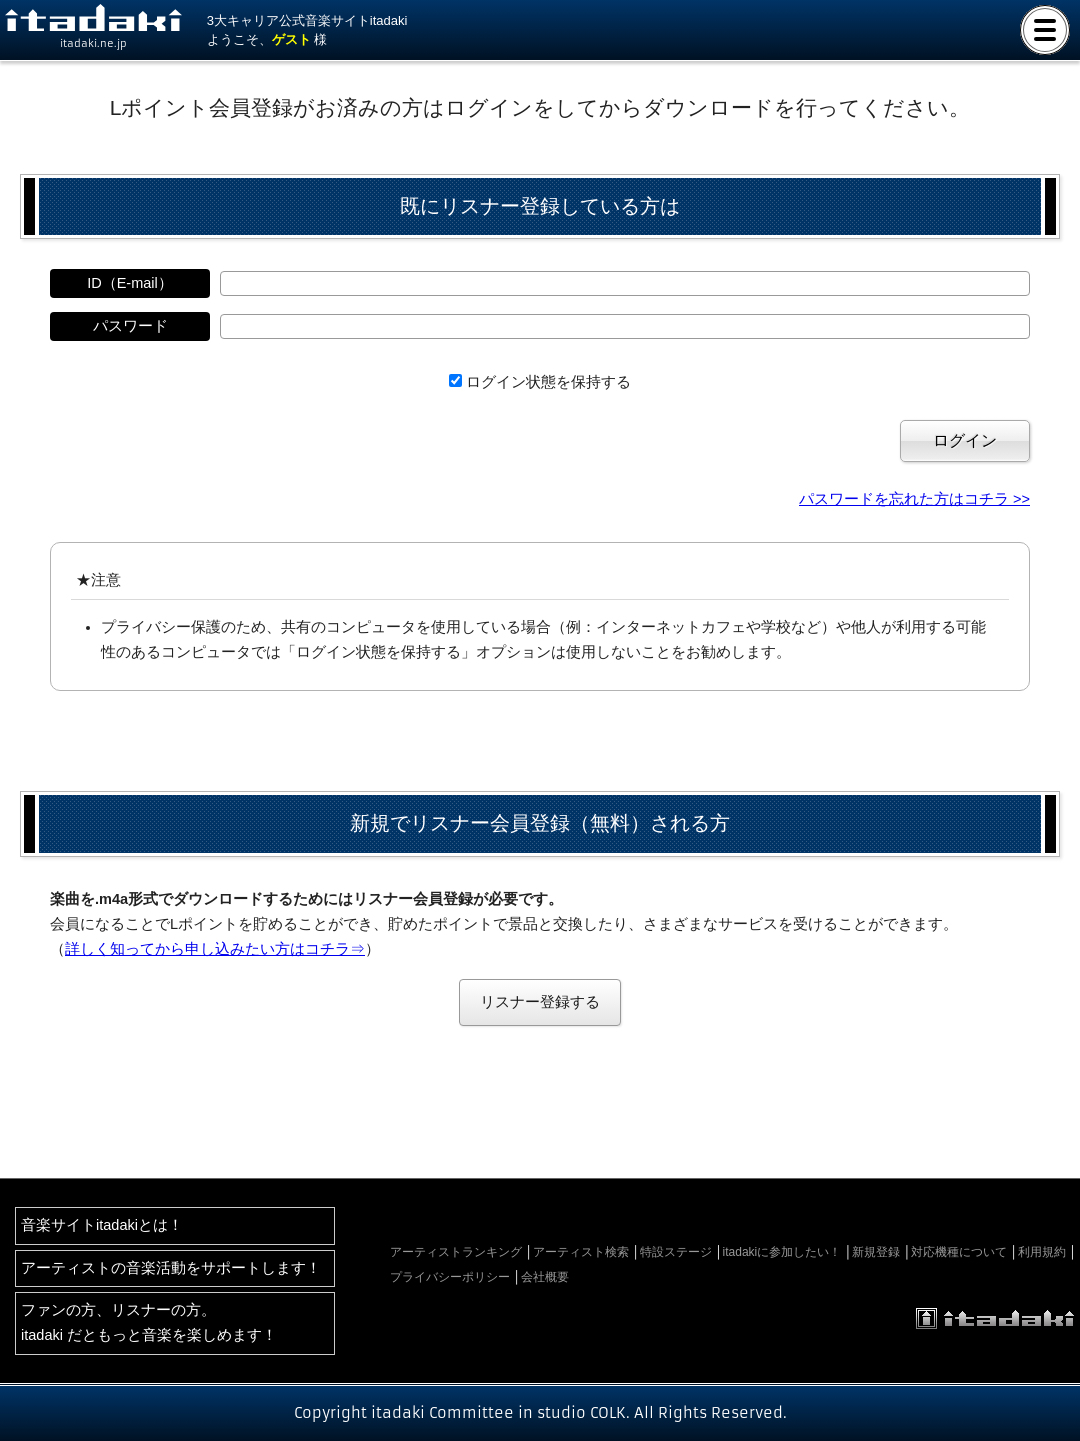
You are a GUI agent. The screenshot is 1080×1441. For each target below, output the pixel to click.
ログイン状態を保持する (548, 382)
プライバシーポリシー (450, 1277)
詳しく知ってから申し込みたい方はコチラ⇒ (215, 949)
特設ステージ (676, 1252)
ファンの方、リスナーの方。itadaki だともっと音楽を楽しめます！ (149, 1322)
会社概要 (545, 1277)
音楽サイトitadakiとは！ (102, 1225)
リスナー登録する (540, 1002)
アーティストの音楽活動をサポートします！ (171, 1268)
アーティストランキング (456, 1252)
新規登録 (876, 1252)
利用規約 (1042, 1252)
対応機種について (959, 1252)
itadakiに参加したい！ (782, 1252)
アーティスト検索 (581, 1252)
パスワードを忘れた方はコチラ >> (914, 499)
